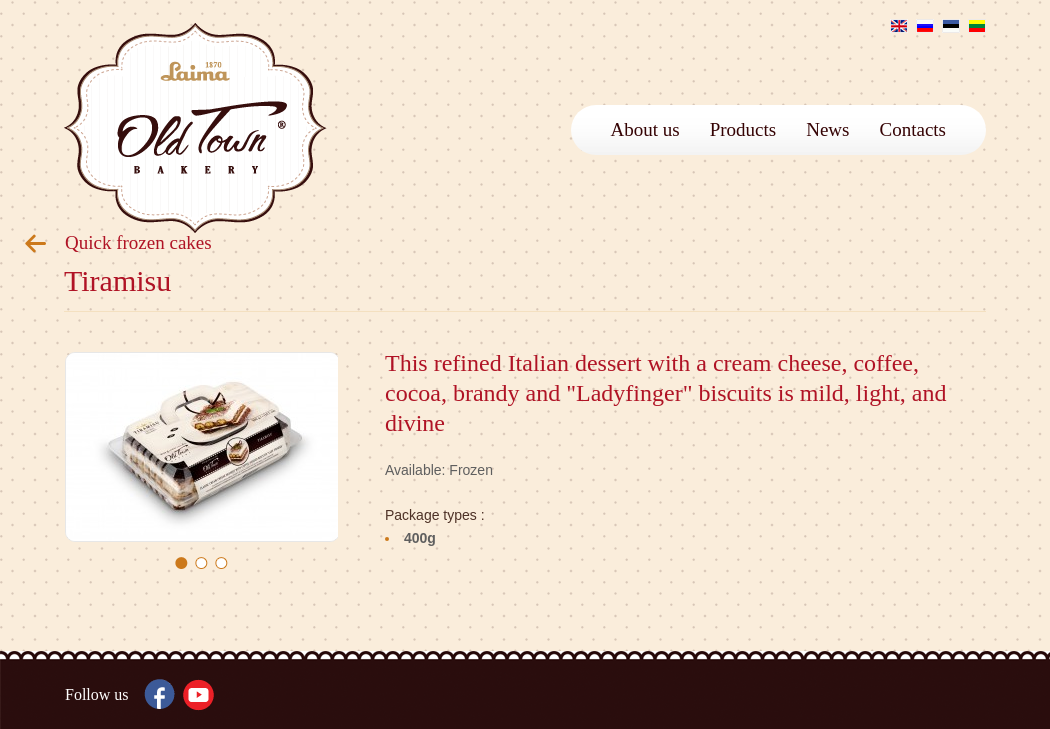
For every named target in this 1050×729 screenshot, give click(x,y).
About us (645, 129)
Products (743, 129)
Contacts (913, 129)
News (827, 129)
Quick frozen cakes (138, 242)
